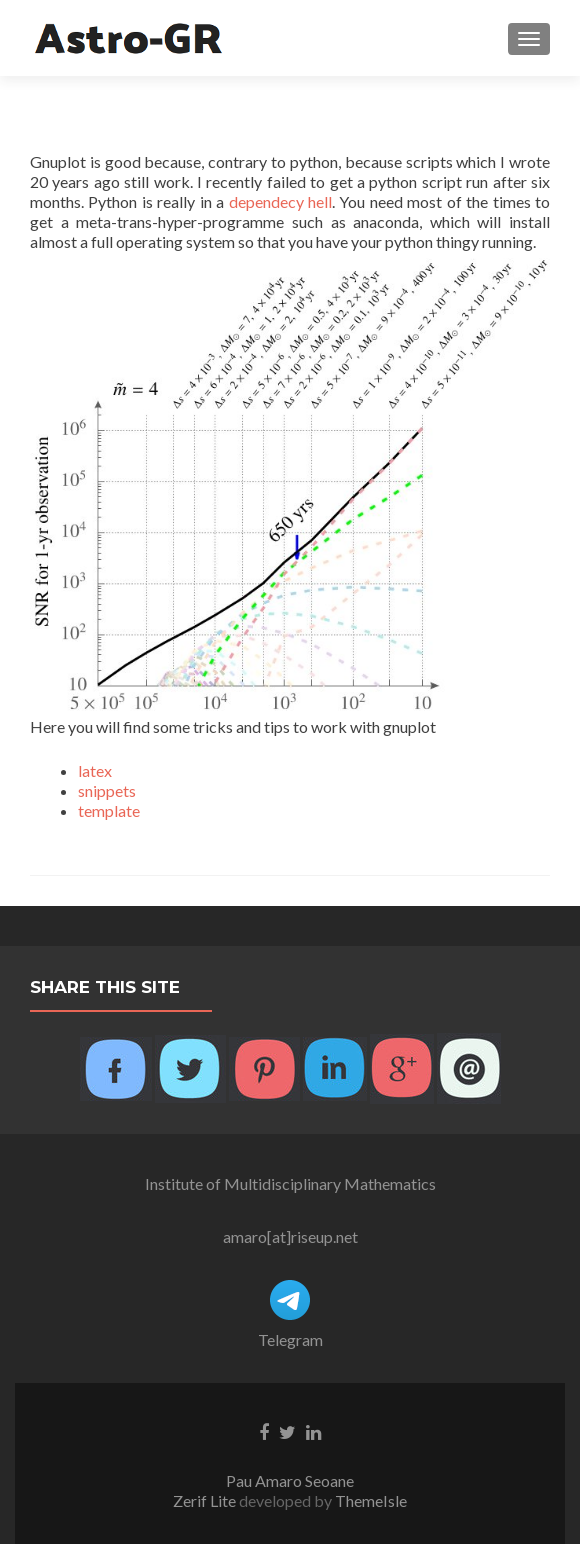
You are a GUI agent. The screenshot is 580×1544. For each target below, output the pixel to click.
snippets (107, 790)
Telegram (290, 1339)
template (109, 810)
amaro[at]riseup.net (290, 1236)
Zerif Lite (206, 1500)
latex (95, 770)
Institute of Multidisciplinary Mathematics (290, 1183)
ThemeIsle (371, 1500)
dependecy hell (280, 201)
